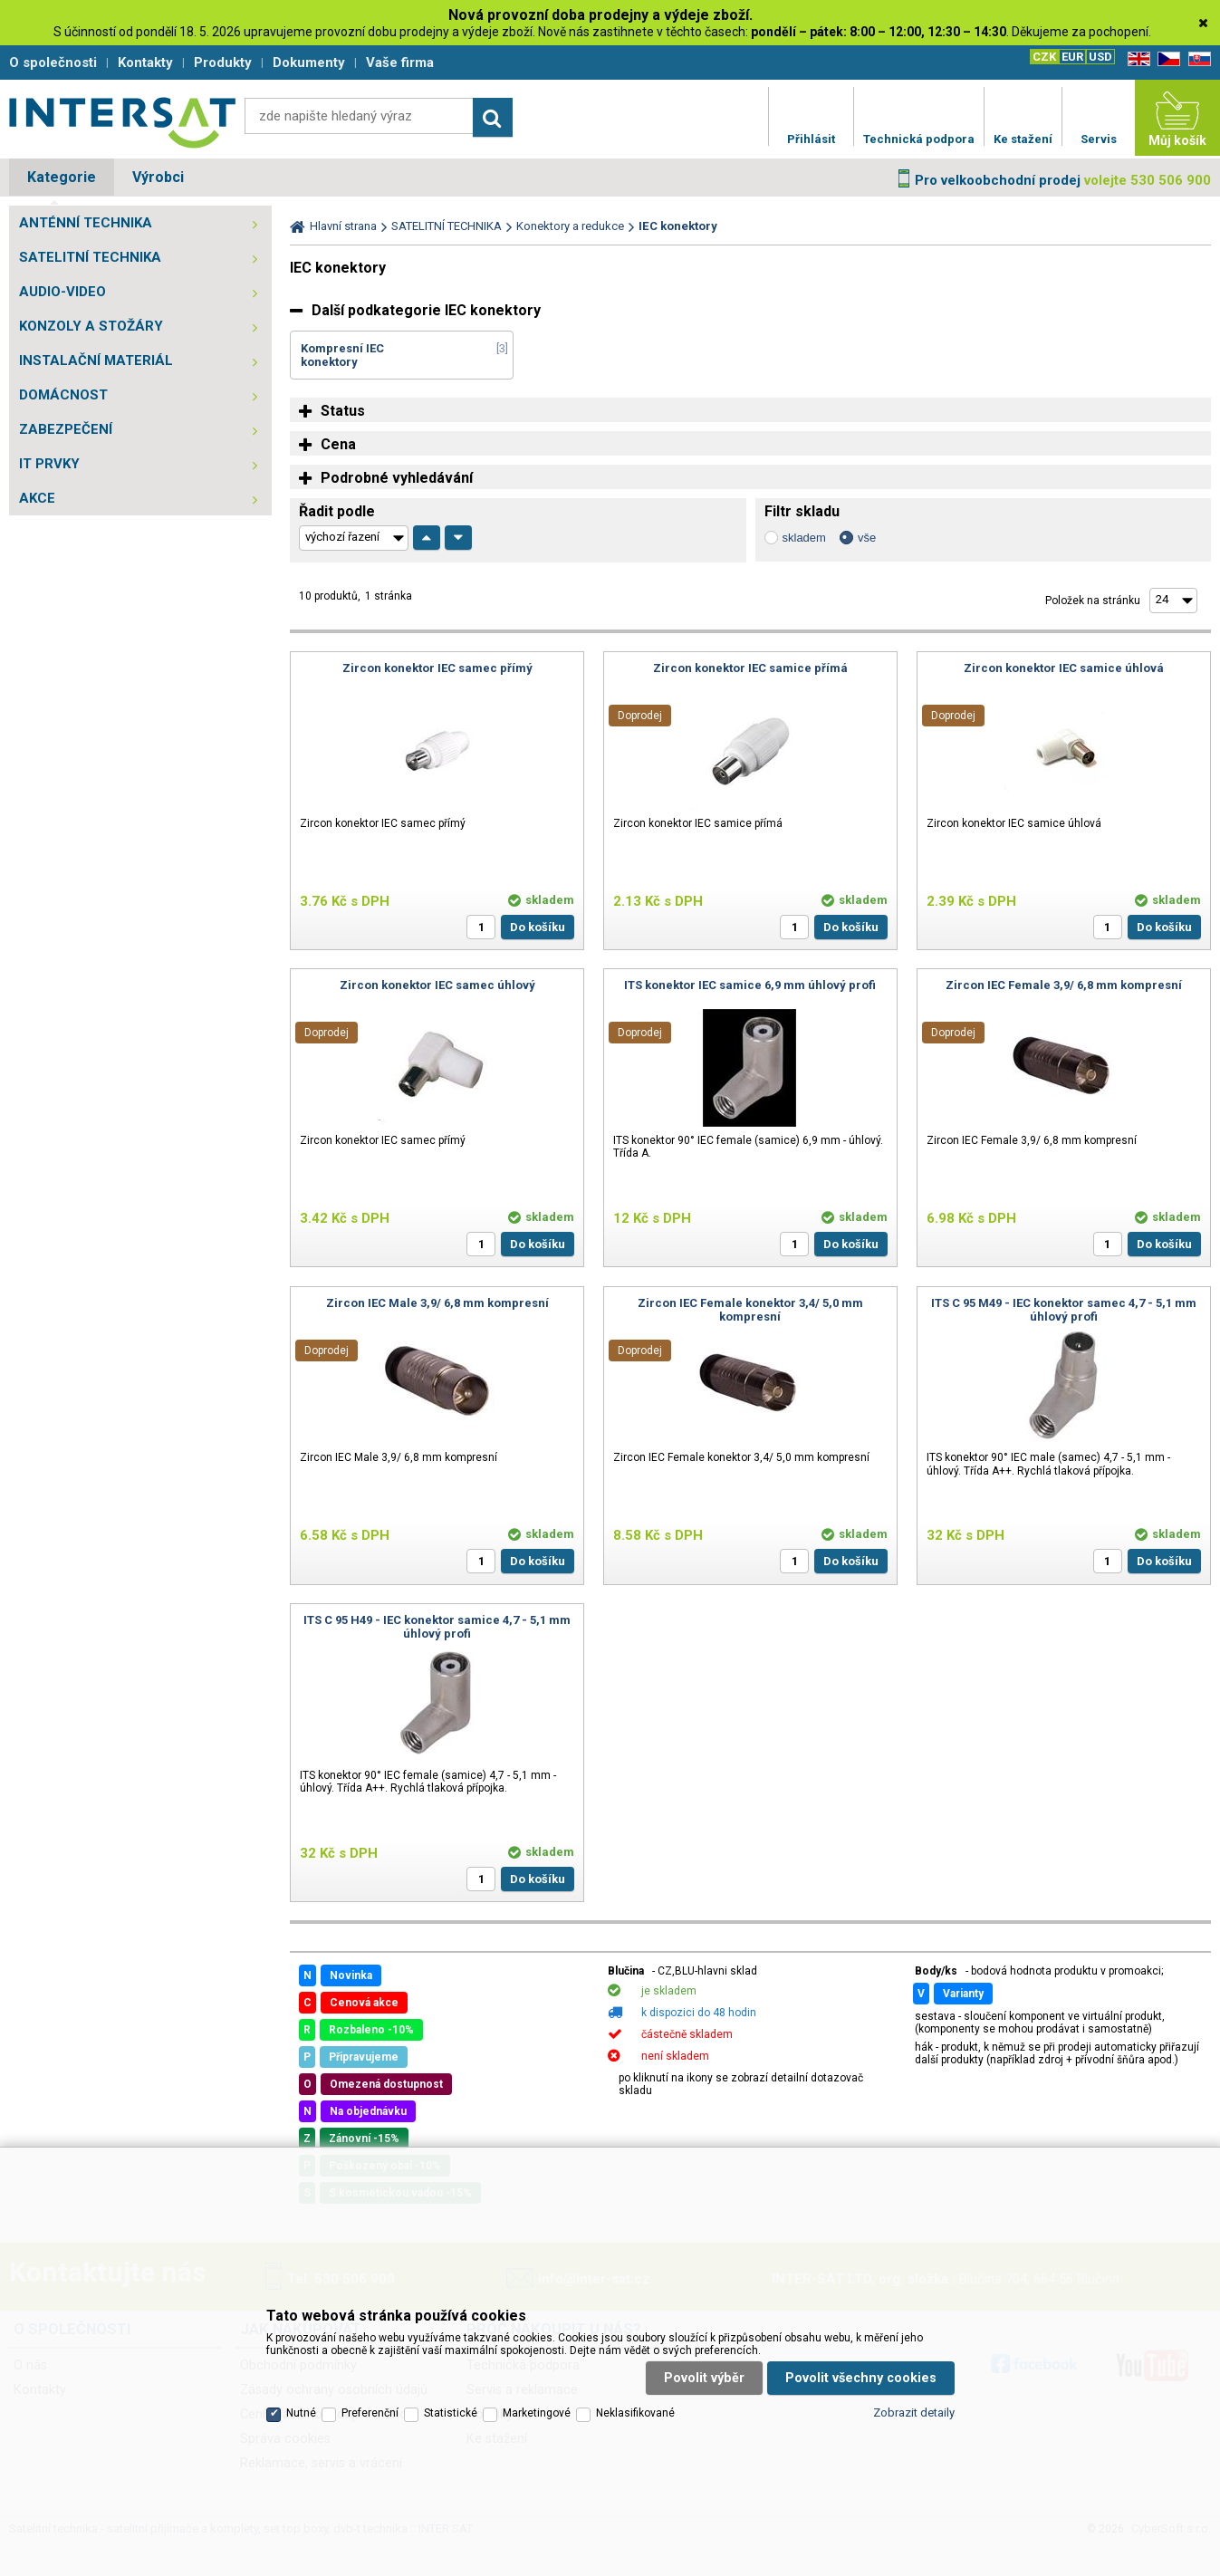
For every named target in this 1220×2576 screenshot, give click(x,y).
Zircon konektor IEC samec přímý (437, 668)
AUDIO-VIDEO (62, 292)
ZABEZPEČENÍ (65, 429)
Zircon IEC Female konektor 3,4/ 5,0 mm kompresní (750, 1309)
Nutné (301, 2413)
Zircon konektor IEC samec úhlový (437, 985)
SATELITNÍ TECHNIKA (90, 257)
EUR (1072, 56)
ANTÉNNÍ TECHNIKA (85, 223)
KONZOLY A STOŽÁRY (91, 326)
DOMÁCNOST (63, 395)
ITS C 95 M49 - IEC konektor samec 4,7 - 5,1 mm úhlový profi (1063, 1309)
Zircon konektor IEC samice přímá (750, 668)
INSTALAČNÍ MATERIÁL (96, 360)
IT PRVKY (49, 464)
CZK (1044, 56)
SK (1196, 59)
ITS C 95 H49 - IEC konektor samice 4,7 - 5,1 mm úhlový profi (437, 1626)
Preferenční (370, 2413)
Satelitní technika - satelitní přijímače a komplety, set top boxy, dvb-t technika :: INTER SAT (122, 122)
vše (867, 537)
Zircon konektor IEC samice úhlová (1064, 668)
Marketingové (537, 2413)
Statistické (450, 2413)
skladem (804, 537)
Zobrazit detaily (914, 2412)
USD (1100, 56)
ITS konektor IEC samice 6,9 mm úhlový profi (750, 985)
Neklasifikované (635, 2413)
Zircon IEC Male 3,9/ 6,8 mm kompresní (437, 1303)
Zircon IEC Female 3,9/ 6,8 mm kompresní (1064, 985)
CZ (1165, 59)
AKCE (37, 498)
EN (1136, 59)
